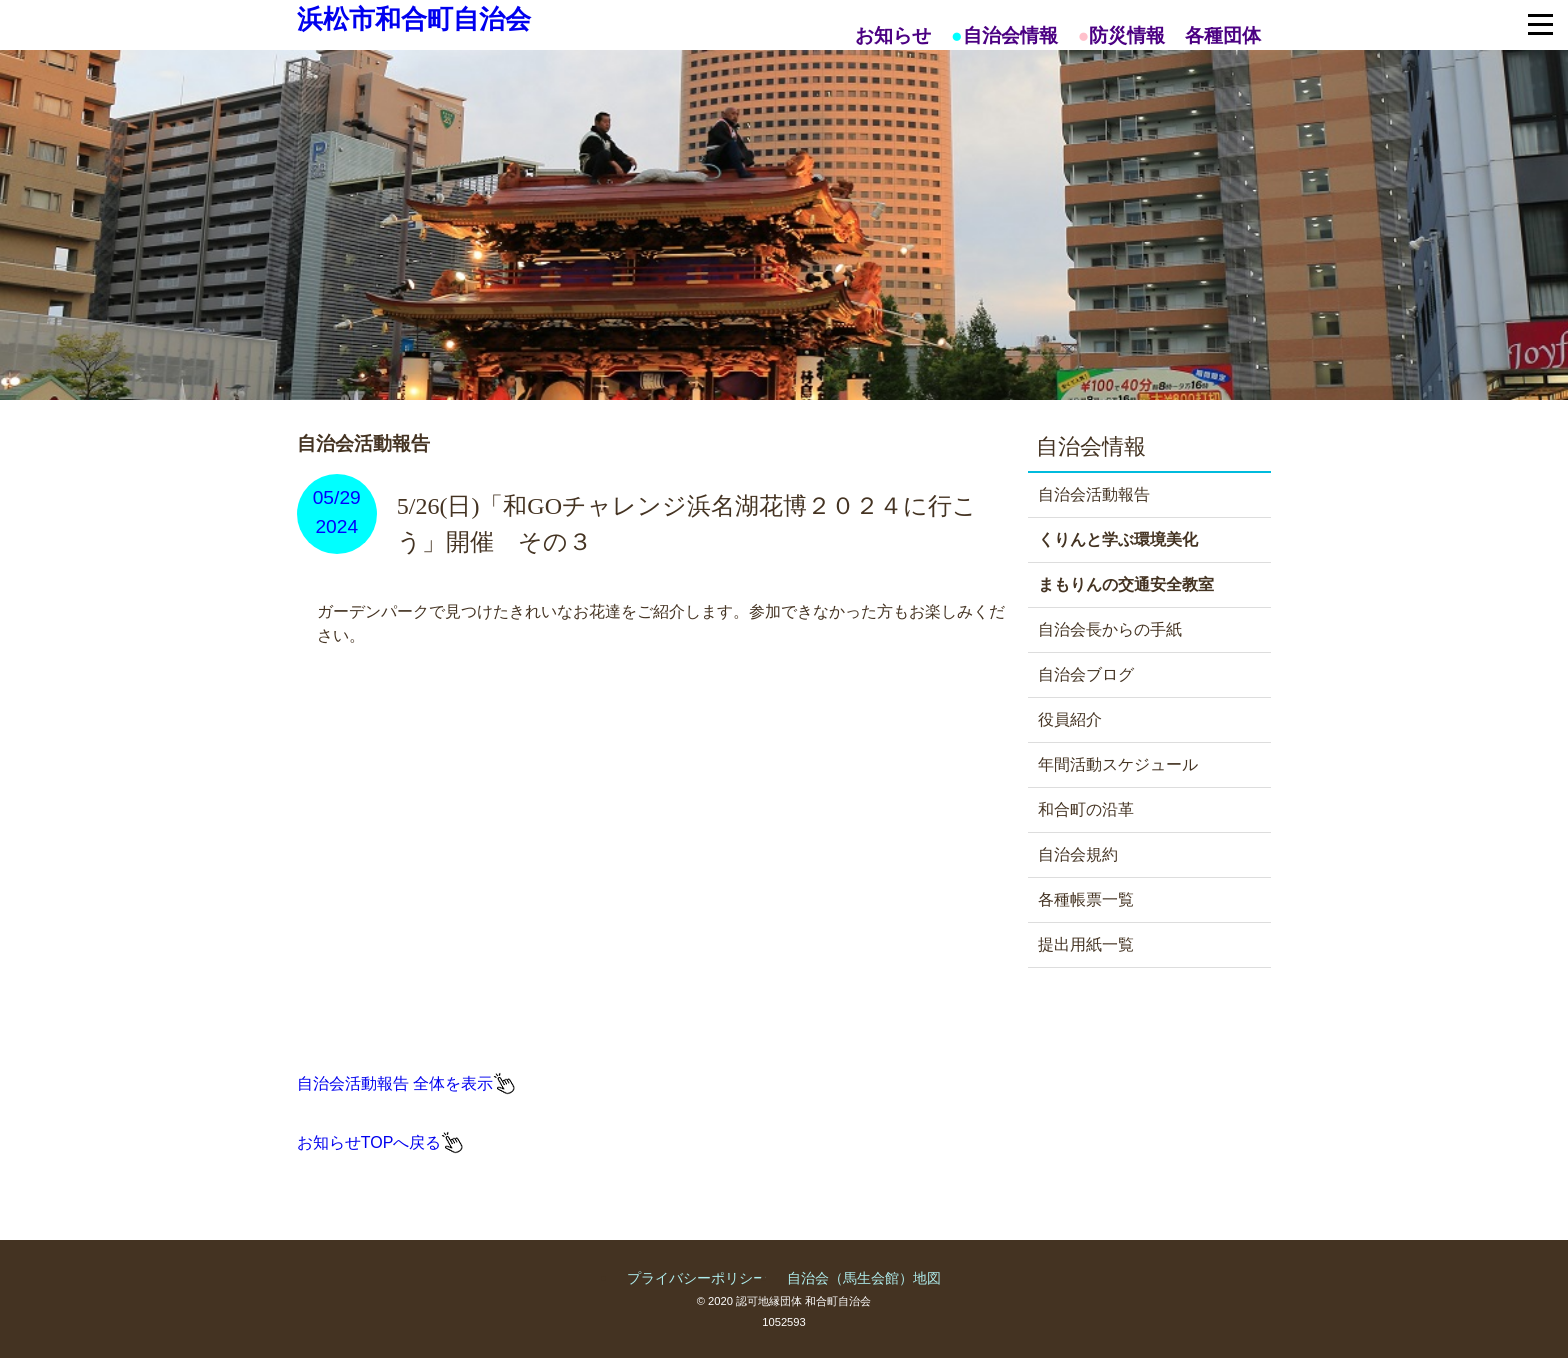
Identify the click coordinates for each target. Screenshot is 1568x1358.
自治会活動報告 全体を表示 (395, 1083)
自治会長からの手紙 (1110, 629)
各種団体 (1223, 35)
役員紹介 (1070, 719)
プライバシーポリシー (697, 1278)
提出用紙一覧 (1086, 944)
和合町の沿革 (1086, 809)
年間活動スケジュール (1118, 764)
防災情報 (1127, 35)
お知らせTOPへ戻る (369, 1142)
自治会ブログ (1086, 674)
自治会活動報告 (1094, 494)
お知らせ (893, 35)
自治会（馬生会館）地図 (864, 1278)
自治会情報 (1010, 35)
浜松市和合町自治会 (414, 19)
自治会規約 (1078, 854)
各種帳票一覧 (1086, 899)
